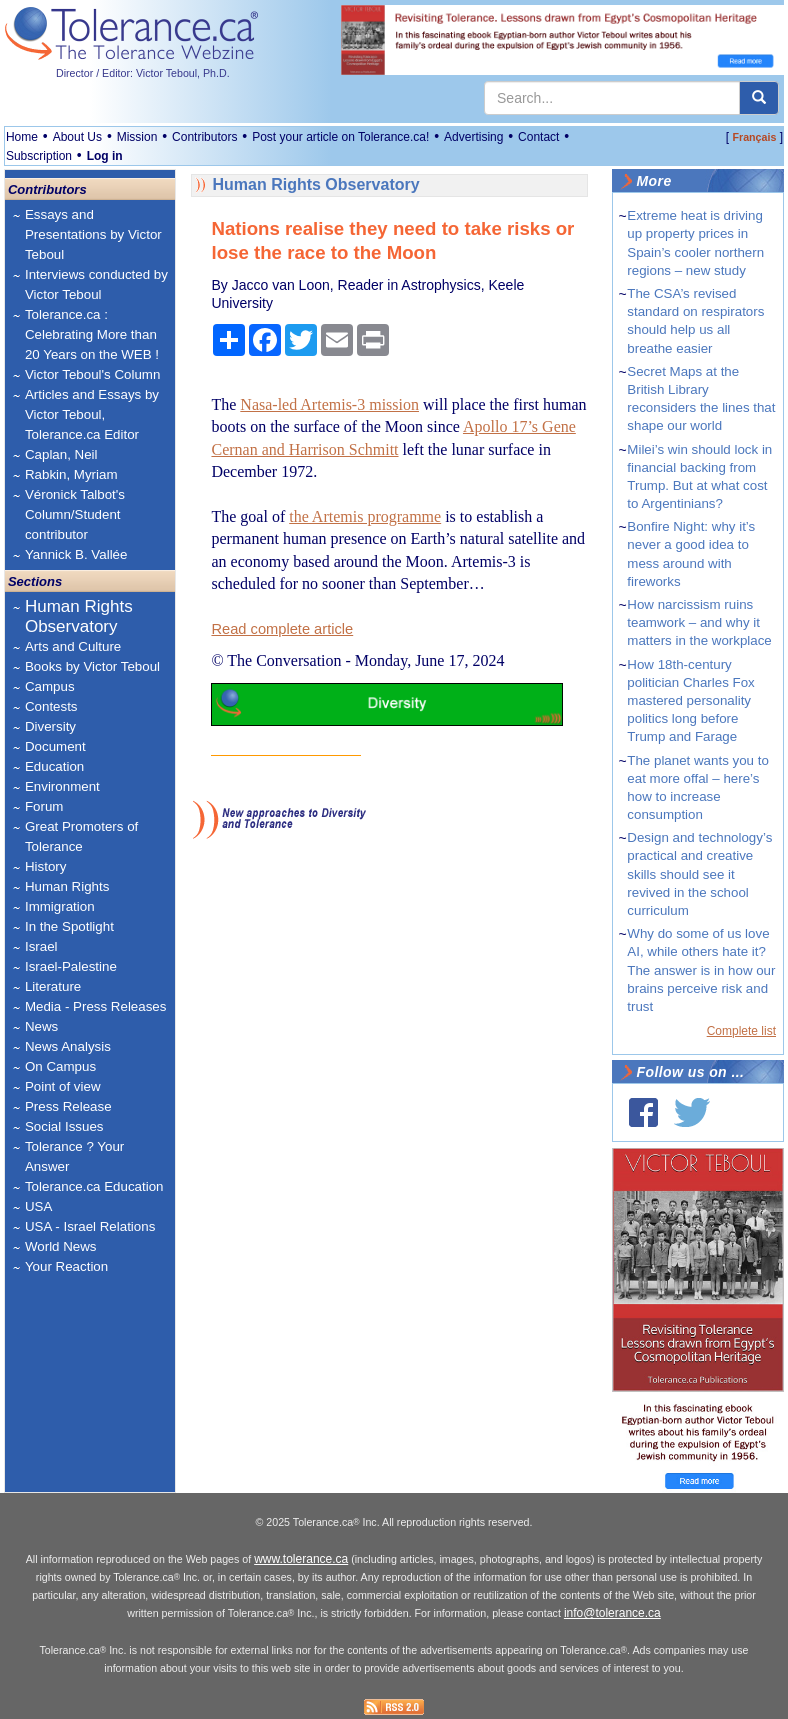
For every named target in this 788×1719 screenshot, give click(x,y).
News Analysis (68, 1046)
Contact (538, 137)
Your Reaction (66, 1266)
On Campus (60, 1066)
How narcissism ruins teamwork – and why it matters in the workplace (699, 622)
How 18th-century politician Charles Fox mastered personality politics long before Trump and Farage (690, 701)
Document (55, 746)
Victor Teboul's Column (92, 374)
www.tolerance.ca (301, 1559)
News (41, 1026)
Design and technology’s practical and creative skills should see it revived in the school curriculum (699, 874)
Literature (53, 986)
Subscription (39, 156)
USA (38, 1206)
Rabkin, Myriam (71, 474)
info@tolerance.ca (612, 1613)
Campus (50, 686)
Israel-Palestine (71, 966)
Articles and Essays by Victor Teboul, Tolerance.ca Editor (92, 414)
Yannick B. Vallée (76, 554)
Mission (137, 137)
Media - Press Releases (95, 1006)
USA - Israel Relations (90, 1226)
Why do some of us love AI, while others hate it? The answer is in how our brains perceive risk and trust (701, 970)
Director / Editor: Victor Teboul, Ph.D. (143, 73)
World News (61, 1246)
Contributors (204, 137)
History (45, 866)
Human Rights (67, 886)
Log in (105, 156)
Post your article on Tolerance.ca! (340, 137)
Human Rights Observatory (79, 616)
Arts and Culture (73, 646)
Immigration (60, 906)
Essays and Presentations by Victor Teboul (93, 234)
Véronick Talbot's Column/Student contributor (75, 514)
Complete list (741, 1031)
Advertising (473, 137)
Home (22, 137)
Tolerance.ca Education (94, 1186)
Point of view (63, 1086)
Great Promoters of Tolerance (81, 836)
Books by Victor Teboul (92, 666)
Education (54, 766)
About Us (77, 137)
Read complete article (282, 629)
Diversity (50, 726)
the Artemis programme (365, 516)
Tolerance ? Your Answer (74, 1156)
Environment (62, 786)
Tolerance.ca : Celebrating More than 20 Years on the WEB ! (92, 334)
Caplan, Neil (61, 454)
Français (755, 137)
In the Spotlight (69, 926)
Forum (44, 806)
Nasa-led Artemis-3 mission (329, 404)
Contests (51, 706)
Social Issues (64, 1126)
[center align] (759, 98)
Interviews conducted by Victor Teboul (96, 284)
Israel (41, 946)
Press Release (68, 1106)
